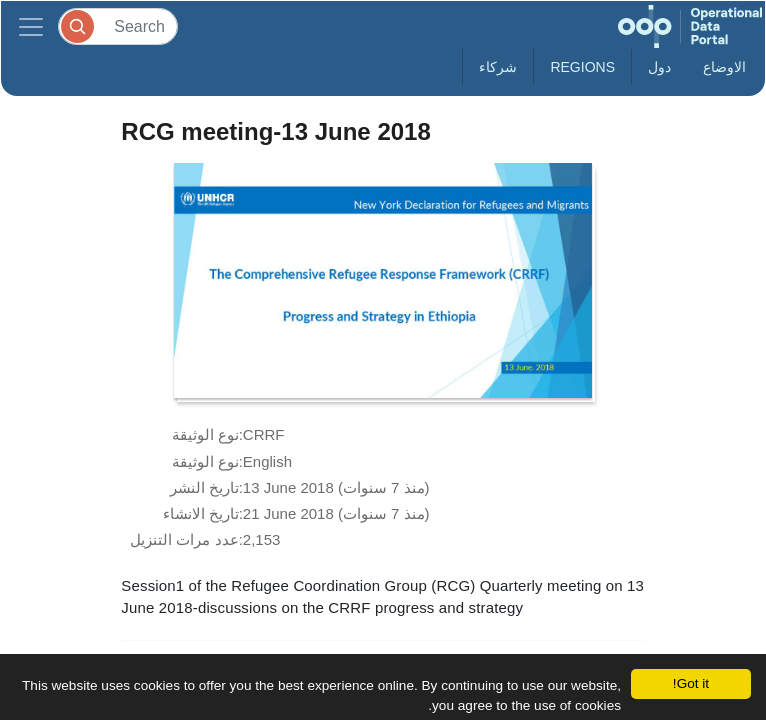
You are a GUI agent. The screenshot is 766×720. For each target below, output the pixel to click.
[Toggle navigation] (31, 26)
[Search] (118, 26)
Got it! (691, 683)
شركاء (498, 67)
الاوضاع (724, 67)
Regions (582, 67)
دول (659, 67)
